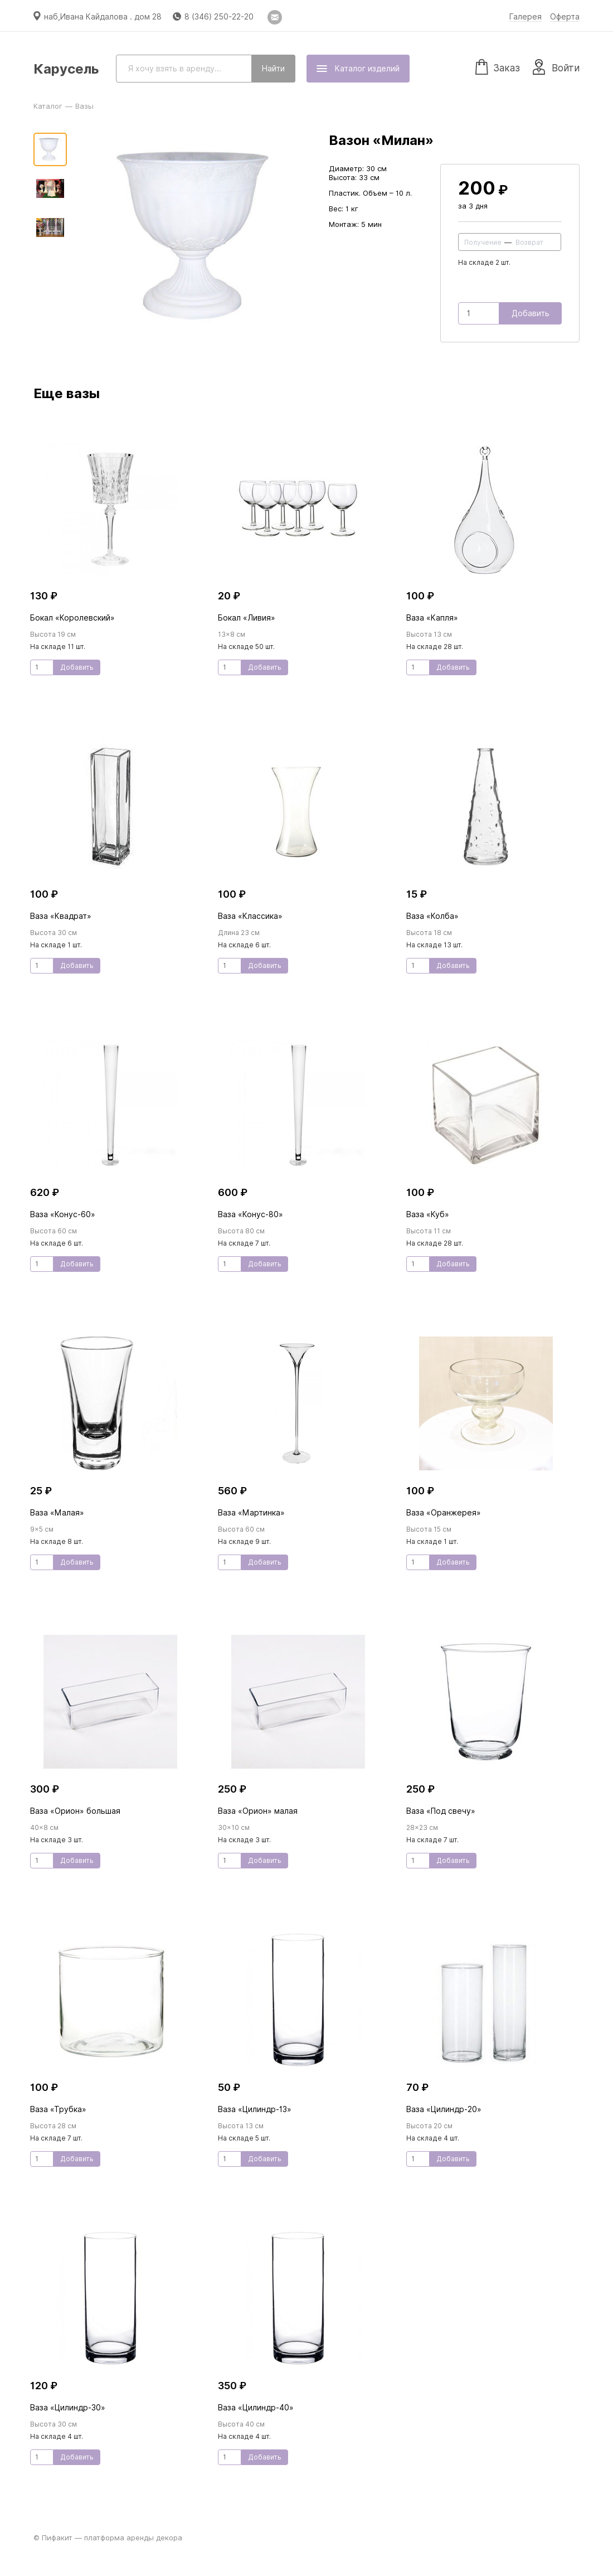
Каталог (47, 105)
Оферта (565, 16)
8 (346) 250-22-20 (219, 16)
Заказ (497, 66)
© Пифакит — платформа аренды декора (107, 2537)
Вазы (84, 105)
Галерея (525, 16)
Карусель (66, 69)
